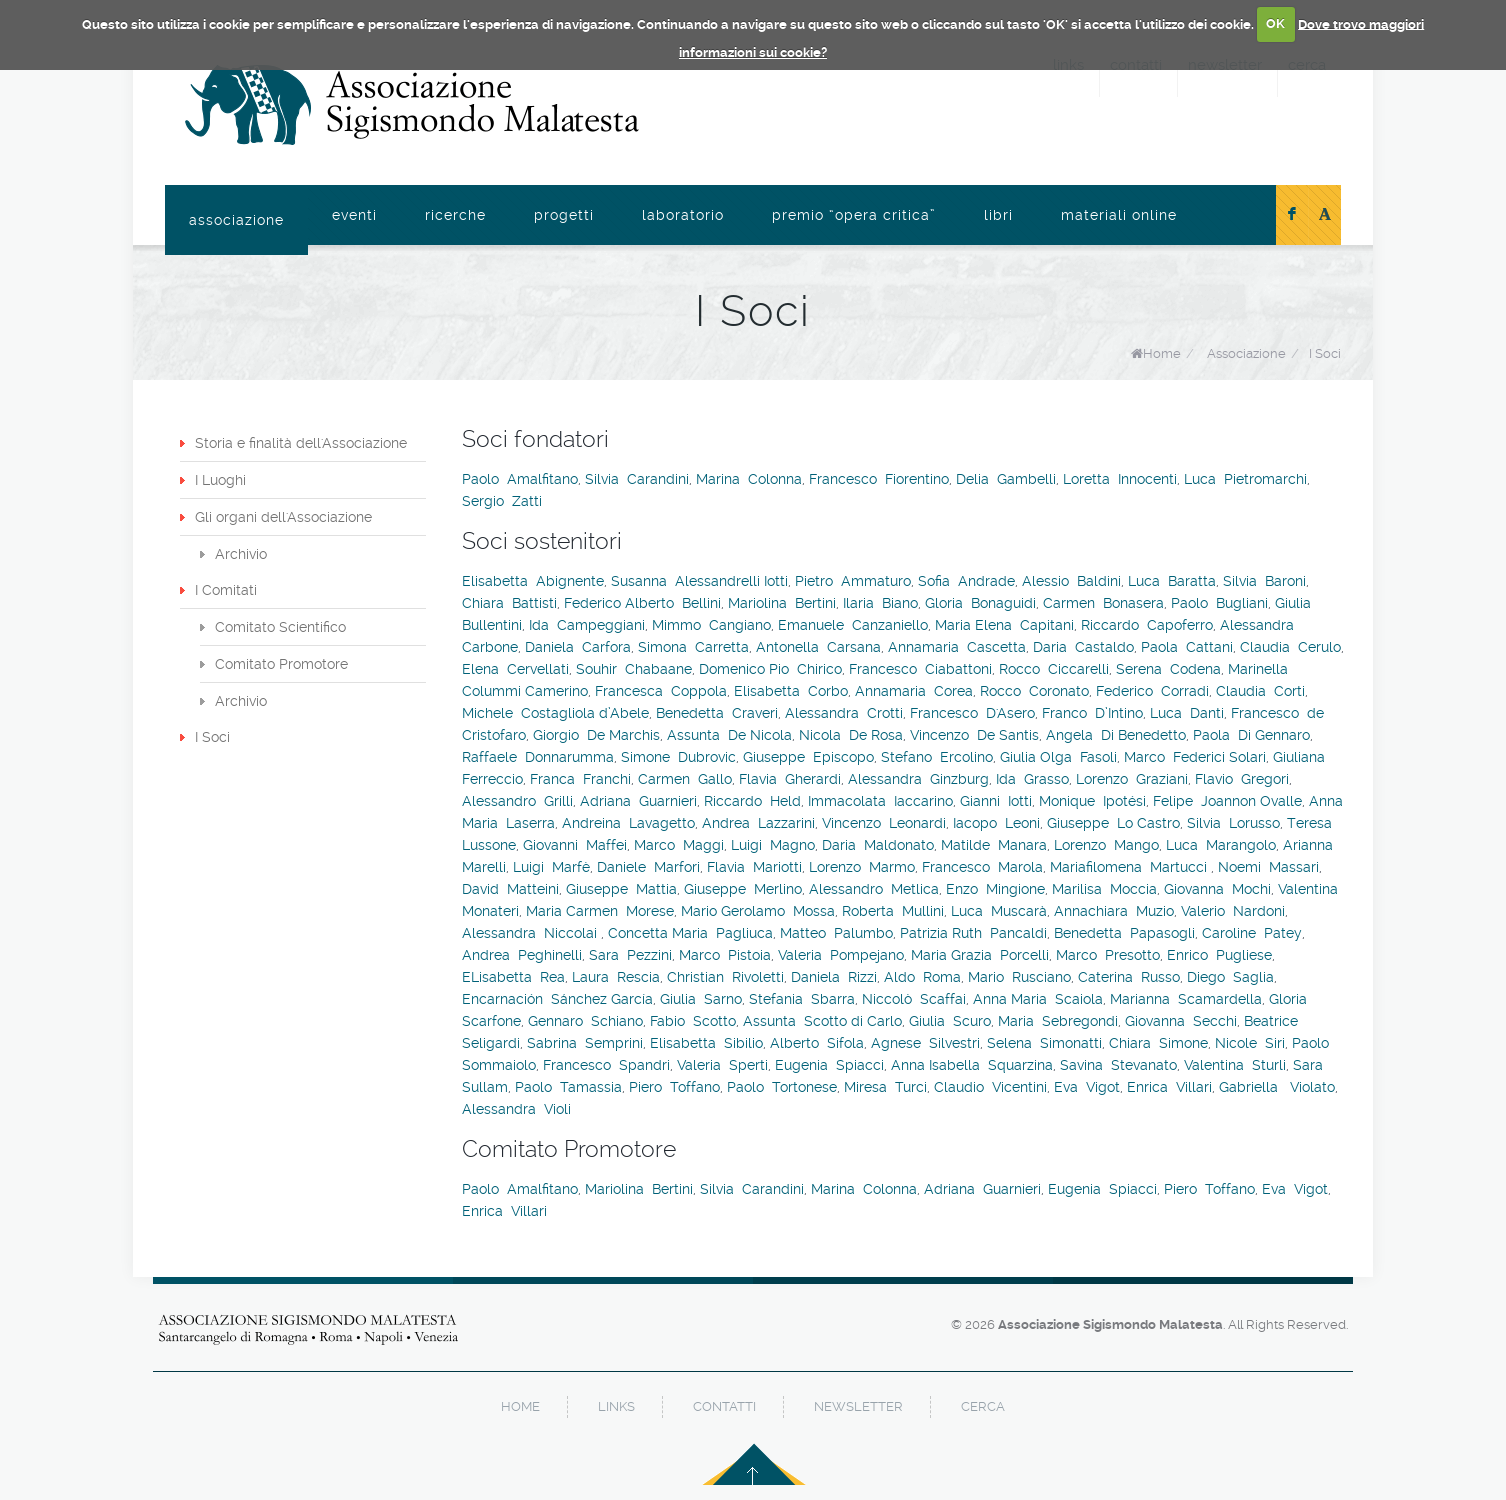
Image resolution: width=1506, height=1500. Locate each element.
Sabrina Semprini (585, 1043)
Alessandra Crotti (844, 713)
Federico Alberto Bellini (642, 603)
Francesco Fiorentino (879, 479)
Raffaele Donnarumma (538, 757)
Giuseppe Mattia (621, 889)
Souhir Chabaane (634, 669)
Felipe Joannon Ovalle (1227, 801)
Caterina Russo (1129, 977)
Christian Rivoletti (725, 977)
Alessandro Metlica (874, 889)
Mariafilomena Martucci (1130, 867)
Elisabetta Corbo (791, 691)
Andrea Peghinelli (522, 955)
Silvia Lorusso (1233, 823)
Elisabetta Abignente (533, 581)
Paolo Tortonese (782, 1087)
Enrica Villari (1169, 1087)
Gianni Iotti (996, 801)
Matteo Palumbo (836, 933)
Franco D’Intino (1092, 713)
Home (1162, 353)
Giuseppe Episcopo (808, 757)
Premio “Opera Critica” (854, 215)
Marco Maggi (679, 845)
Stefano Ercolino (937, 757)
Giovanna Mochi (1217, 889)
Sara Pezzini (630, 955)
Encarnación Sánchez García (557, 999)
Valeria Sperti (722, 1065)
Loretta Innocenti (1120, 479)
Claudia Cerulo (1290, 647)
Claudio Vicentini (990, 1087)
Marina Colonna (749, 479)
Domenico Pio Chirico (770, 669)
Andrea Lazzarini (758, 823)
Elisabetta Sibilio (706, 1043)
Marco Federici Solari (1195, 757)
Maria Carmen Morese (600, 911)
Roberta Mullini (893, 911)
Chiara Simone (1158, 1043)
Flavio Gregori (1242, 779)
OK (1275, 23)
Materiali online (1119, 215)
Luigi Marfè (551, 867)
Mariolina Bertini (782, 603)
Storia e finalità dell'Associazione (301, 443)
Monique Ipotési (1092, 801)
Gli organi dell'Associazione (283, 517)
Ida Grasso (1032, 779)
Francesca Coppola (661, 691)
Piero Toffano (674, 1087)
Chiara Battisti (509, 603)
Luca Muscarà (999, 911)
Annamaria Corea (914, 691)
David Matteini (510, 889)
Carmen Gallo (685, 779)
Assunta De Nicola (729, 735)
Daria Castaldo (1083, 647)
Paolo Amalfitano (520, 479)
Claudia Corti (1260, 691)
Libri (998, 215)
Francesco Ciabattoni (920, 669)
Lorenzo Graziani (1132, 779)
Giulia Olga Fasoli (1058, 757)
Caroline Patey (1252, 933)
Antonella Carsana (818, 647)
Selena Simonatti (1044, 1043)
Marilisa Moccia (1104, 889)
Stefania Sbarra (802, 999)
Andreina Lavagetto (628, 823)
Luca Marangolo (1221, 845)
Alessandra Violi (516, 1109)
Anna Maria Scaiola (1038, 999)
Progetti (564, 215)
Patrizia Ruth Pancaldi (973, 933)
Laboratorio (683, 215)
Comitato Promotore (281, 664)
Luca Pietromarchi (1245, 479)
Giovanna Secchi (1181, 1021)
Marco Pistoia (725, 955)
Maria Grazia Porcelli (980, 955)
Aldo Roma (922, 977)
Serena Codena (1168, 669)
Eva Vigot (1087, 1087)
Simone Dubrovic (678, 757)
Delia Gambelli (1006, 479)
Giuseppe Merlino (743, 889)
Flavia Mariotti (754, 867)
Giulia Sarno (701, 999)
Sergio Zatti (502, 501)
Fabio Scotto (693, 1021)
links (616, 1406)
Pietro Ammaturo (853, 581)
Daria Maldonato (878, 845)
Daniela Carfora (578, 647)
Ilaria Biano (880, 603)
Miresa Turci (885, 1087)
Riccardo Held (752, 801)
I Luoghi (220, 480)
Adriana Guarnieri (638, 801)
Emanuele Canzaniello (853, 625)
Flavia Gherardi (790, 779)
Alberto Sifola (817, 1043)
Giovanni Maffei (575, 845)
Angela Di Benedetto (1116, 735)
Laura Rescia (616, 977)
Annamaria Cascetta (957, 647)
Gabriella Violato (1277, 1087)
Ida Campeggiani (587, 625)
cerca (983, 1406)
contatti (724, 1406)
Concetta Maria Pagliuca (690, 933)
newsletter (858, 1406)
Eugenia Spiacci (829, 1065)
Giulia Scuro (950, 1021)
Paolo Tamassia (568, 1087)
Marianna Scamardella (1186, 999)
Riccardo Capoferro (1147, 625)
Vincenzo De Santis (974, 735)
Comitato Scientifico (280, 627)
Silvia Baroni (1264, 581)
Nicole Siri (1250, 1043)
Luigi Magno (773, 845)
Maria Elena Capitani (1004, 625)
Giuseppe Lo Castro (1113, 823)
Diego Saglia (1230, 977)
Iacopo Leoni (996, 823)
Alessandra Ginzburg (918, 779)
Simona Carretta (693, 647)
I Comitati (226, 590)
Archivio (241, 554)
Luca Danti (1187, 713)
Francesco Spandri (606, 1065)
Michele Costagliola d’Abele (555, 713)
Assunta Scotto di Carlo (822, 1021)
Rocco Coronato (1034, 691)
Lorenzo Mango (1106, 845)
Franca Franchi (580, 779)
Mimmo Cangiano (711, 625)
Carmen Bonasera (1103, 603)
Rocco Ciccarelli (1054, 669)
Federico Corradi (1152, 691)
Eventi (354, 215)
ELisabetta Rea (513, 977)
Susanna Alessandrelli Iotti (699, 581)
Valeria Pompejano (841, 955)
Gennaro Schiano (585, 1021)
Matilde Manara (994, 845)
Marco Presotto (1108, 955)
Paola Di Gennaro (1251, 735)
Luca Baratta (1172, 581)
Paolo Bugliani (1219, 603)
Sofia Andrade (966, 581)
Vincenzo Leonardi (884, 823)
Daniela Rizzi (834, 977)
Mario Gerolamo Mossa (758, 911)
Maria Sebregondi (1058, 1021)
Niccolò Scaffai (914, 999)
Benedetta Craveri (717, 713)
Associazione (236, 220)
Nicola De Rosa (851, 735)
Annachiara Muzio (1114, 911)
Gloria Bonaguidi (980, 603)
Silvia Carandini (637, 479)
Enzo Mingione (995, 889)
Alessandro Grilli (517, 801)
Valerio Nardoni (1233, 911)
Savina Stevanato (1118, 1065)
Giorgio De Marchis (596, 735)
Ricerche (455, 215)
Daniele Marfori (648, 867)
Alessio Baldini (1071, 581)
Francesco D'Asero (972, 713)
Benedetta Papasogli (1124, 933)
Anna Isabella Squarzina (972, 1065)
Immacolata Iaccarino (880, 801)
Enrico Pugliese (1219, 955)
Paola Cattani (1187, 647)
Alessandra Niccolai (531, 933)
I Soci (1325, 353)
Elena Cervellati (515, 669)
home (520, 1406)
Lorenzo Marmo (862, 867)
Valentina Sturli (1235, 1065)
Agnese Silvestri (925, 1043)
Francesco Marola (982, 867)
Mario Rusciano (1019, 977)
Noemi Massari (1268, 867)
